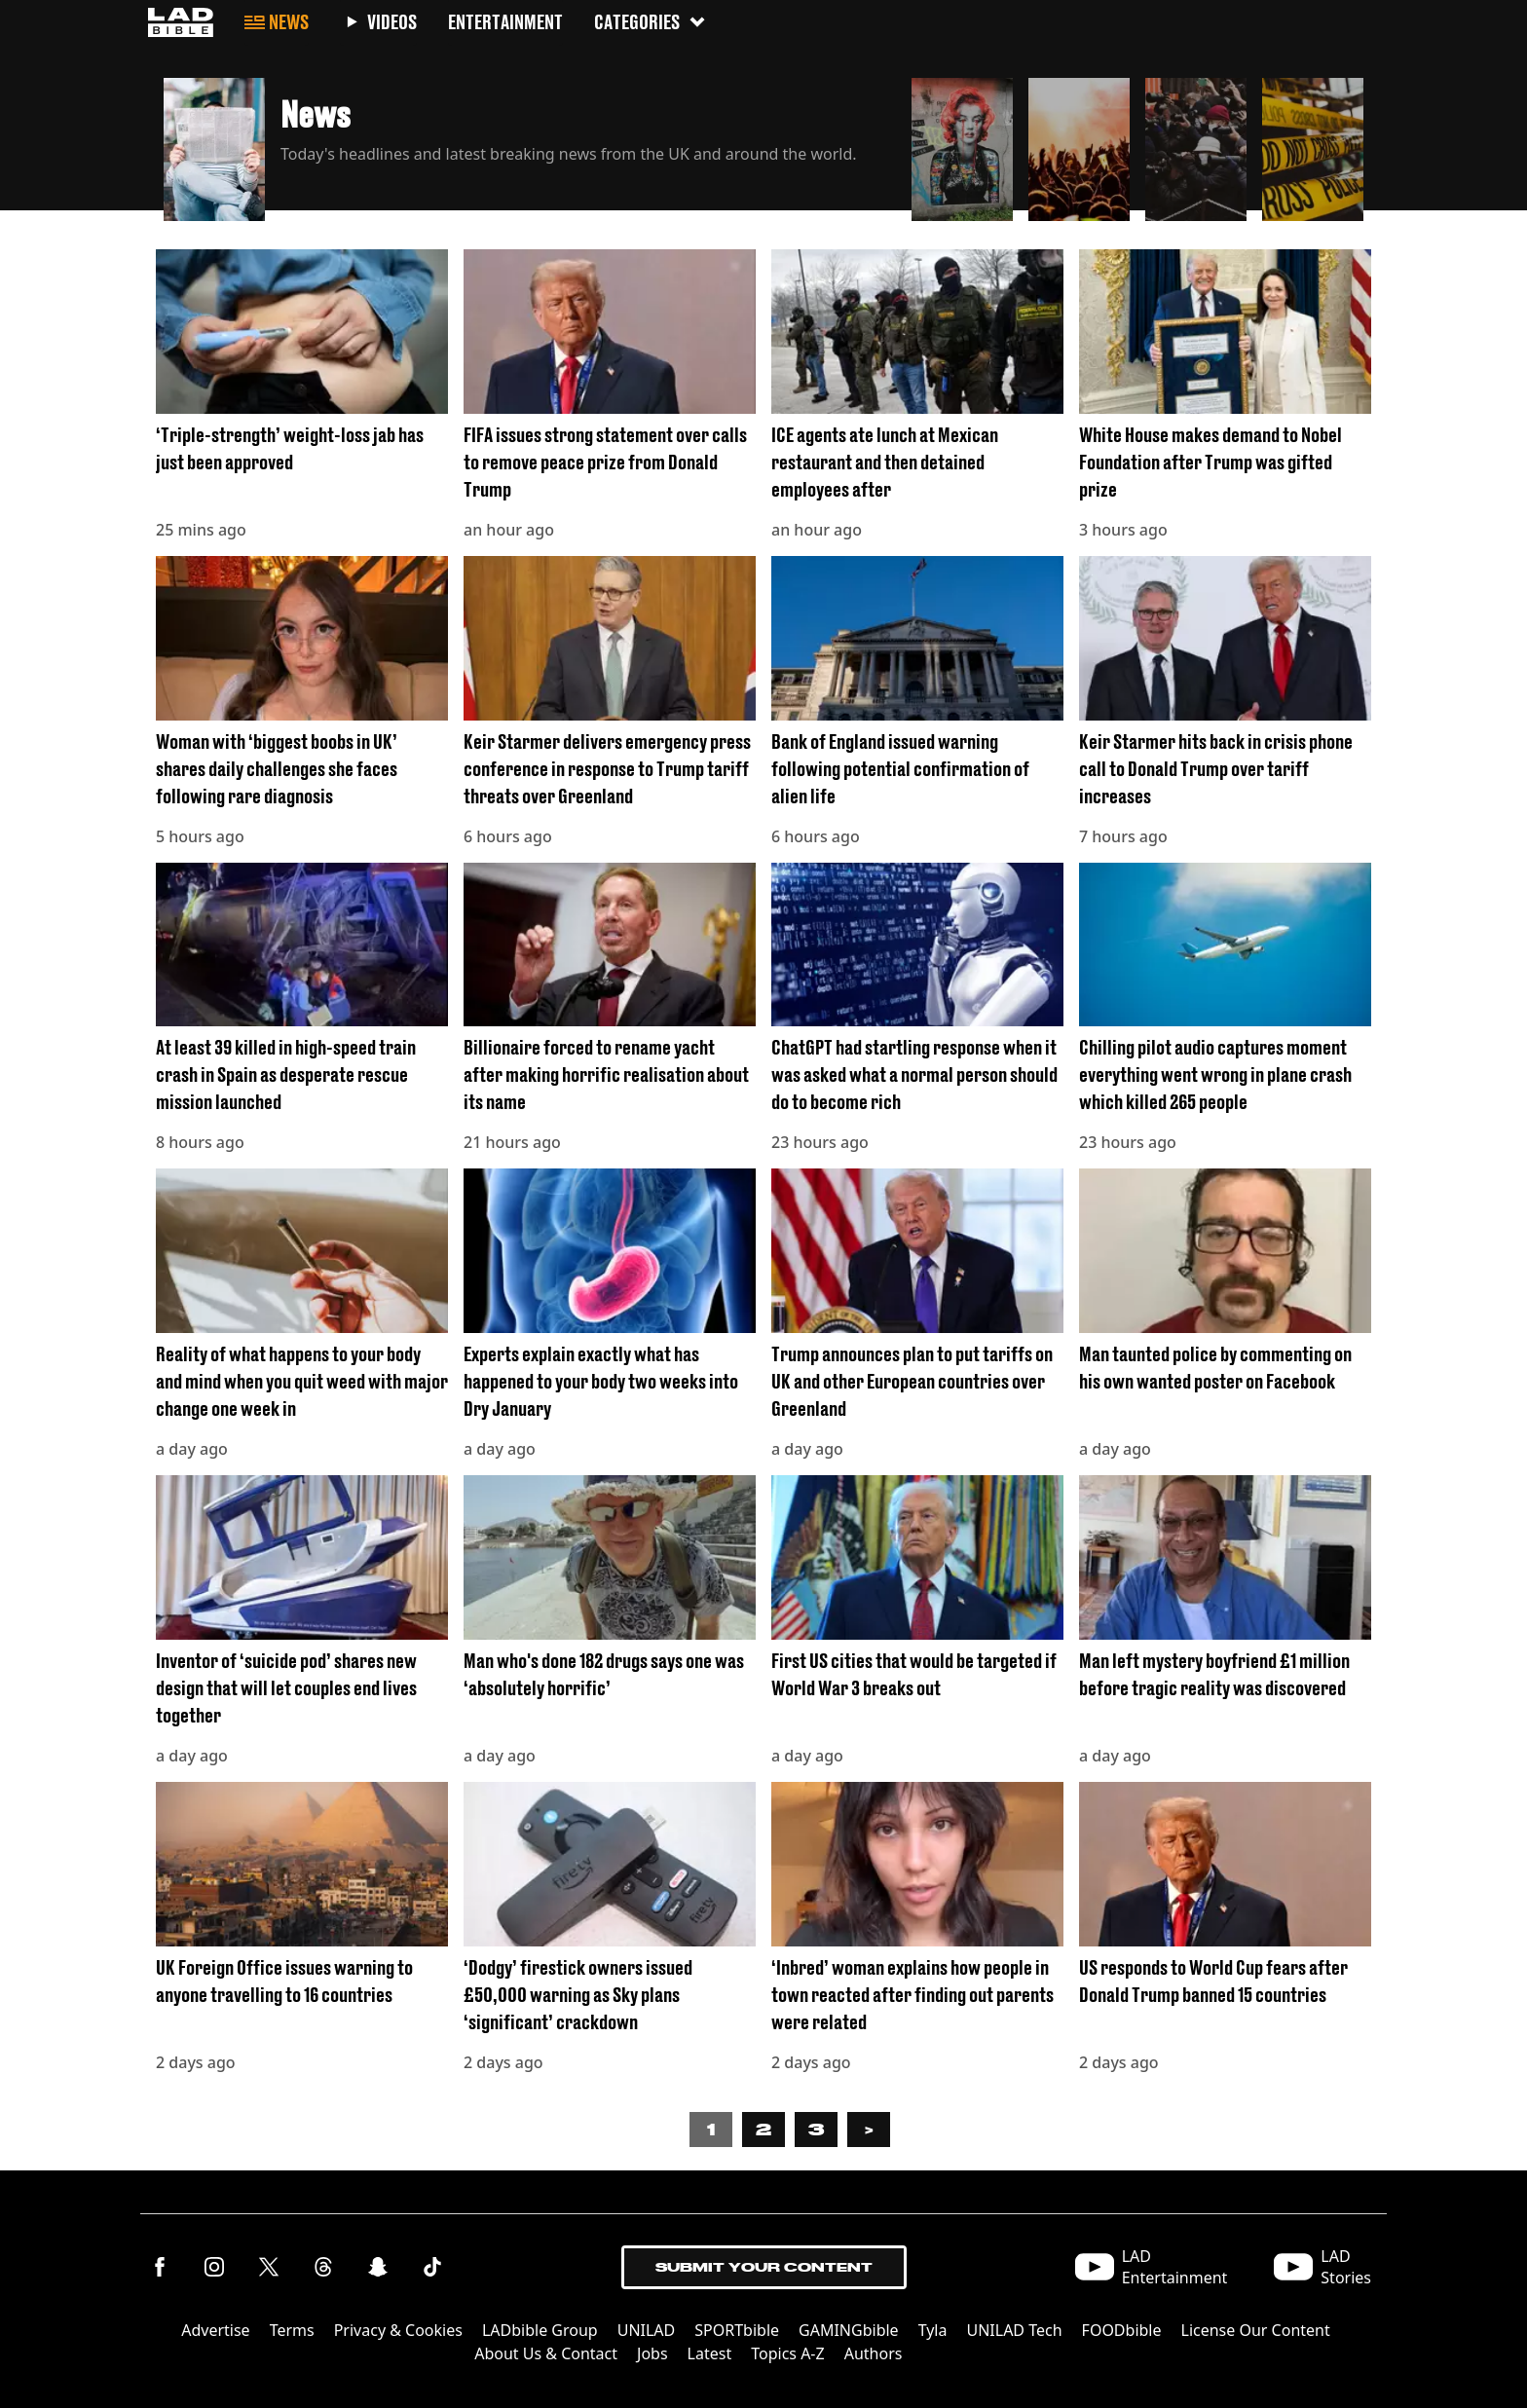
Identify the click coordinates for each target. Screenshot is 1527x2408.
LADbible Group (540, 2330)
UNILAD (646, 2330)
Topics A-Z (787, 2353)
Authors (873, 2353)
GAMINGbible (849, 2330)
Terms (292, 2330)
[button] (530, 144)
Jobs (652, 2353)
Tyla (933, 2330)
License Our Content (1255, 2330)
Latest (710, 2353)
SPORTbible (736, 2330)
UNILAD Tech (1013, 2330)
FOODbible (1122, 2330)
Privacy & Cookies (398, 2330)
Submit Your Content (764, 2267)
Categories (650, 22)
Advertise (215, 2330)
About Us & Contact (545, 2353)
